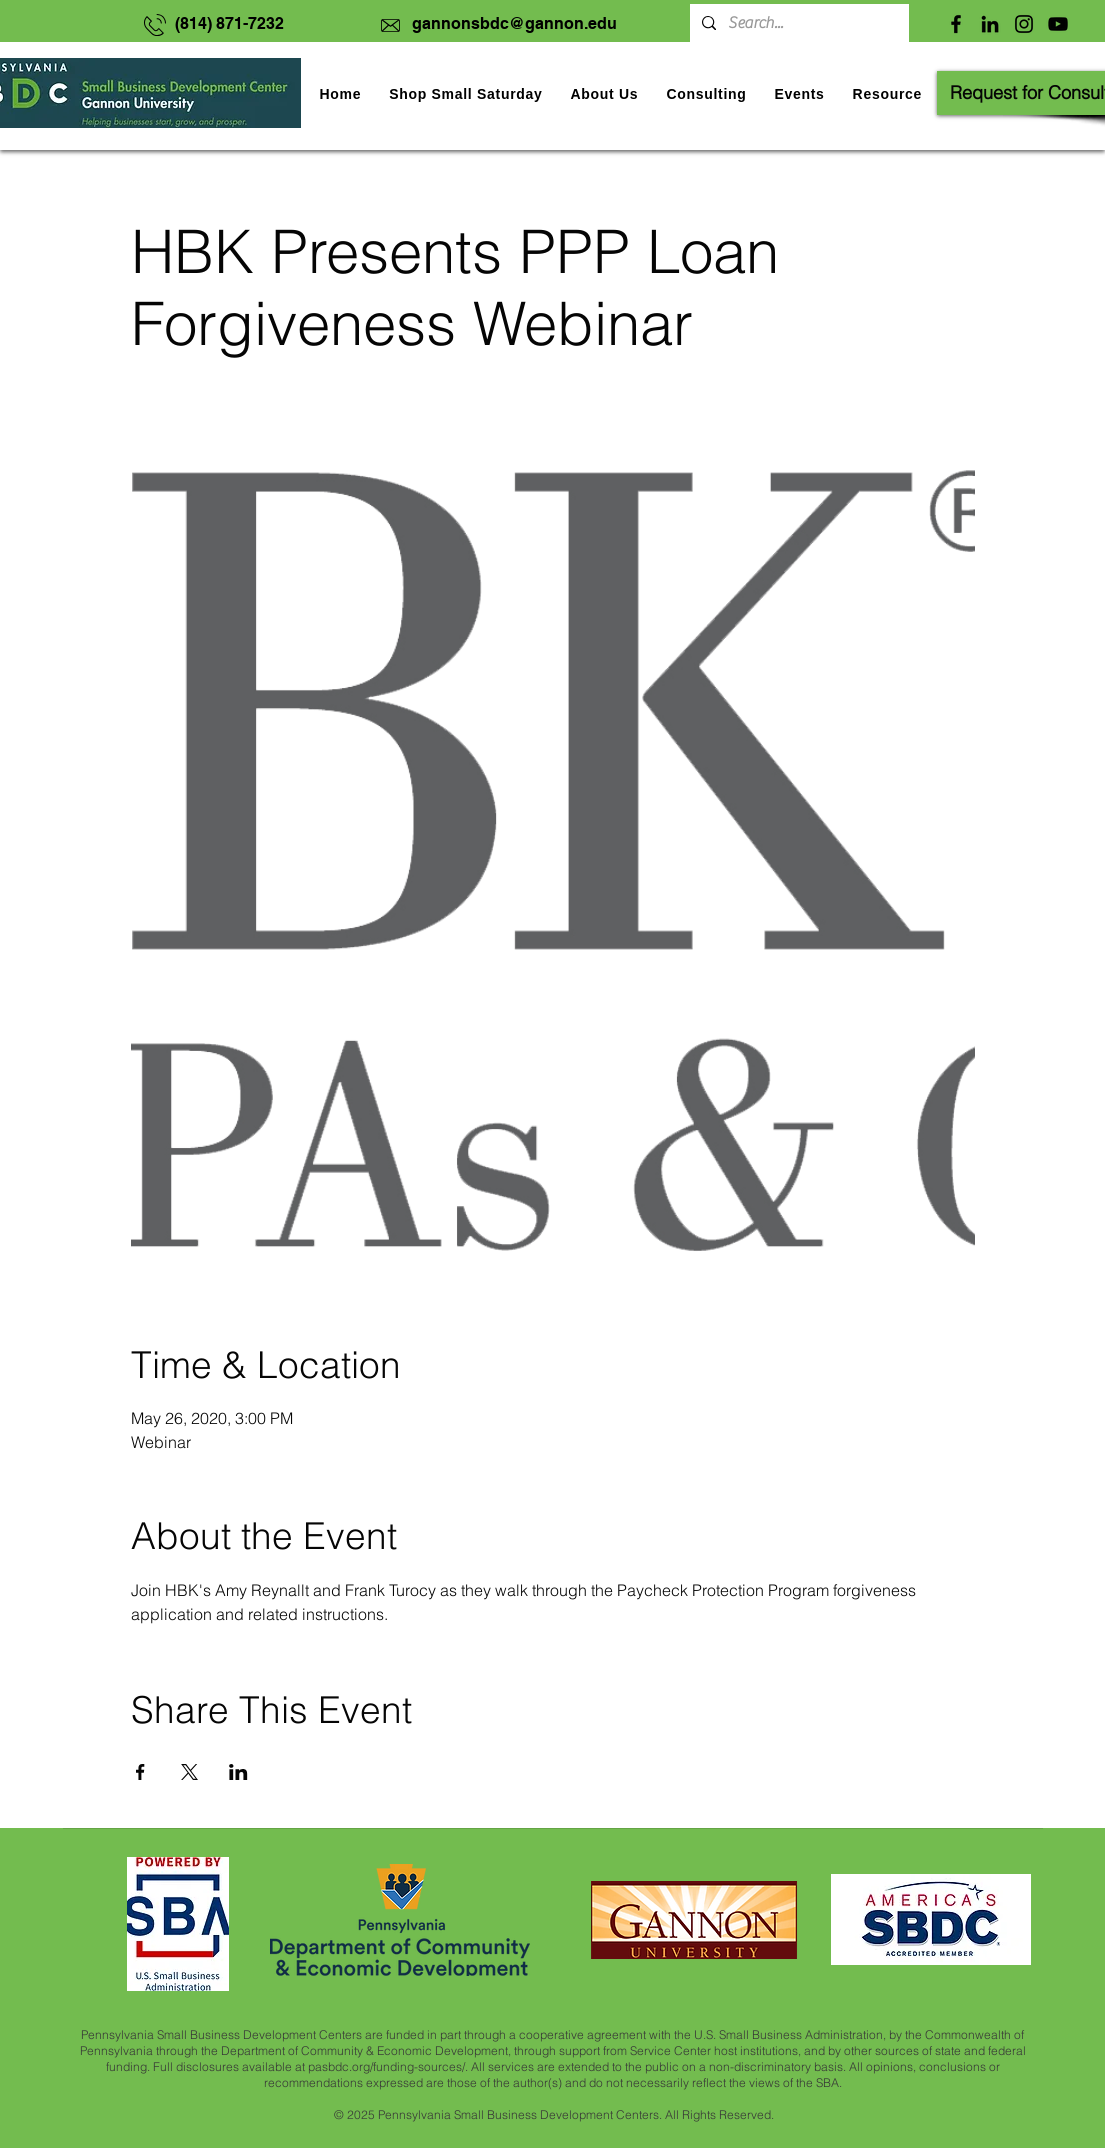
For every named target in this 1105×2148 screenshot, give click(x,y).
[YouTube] (1058, 24)
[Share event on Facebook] (140, 1772)
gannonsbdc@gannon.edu (514, 23)
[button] (799, 94)
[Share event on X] (189, 1772)
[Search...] (797, 23)
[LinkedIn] (990, 24)
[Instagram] (1024, 24)
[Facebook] (956, 24)
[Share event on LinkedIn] (238, 1772)
